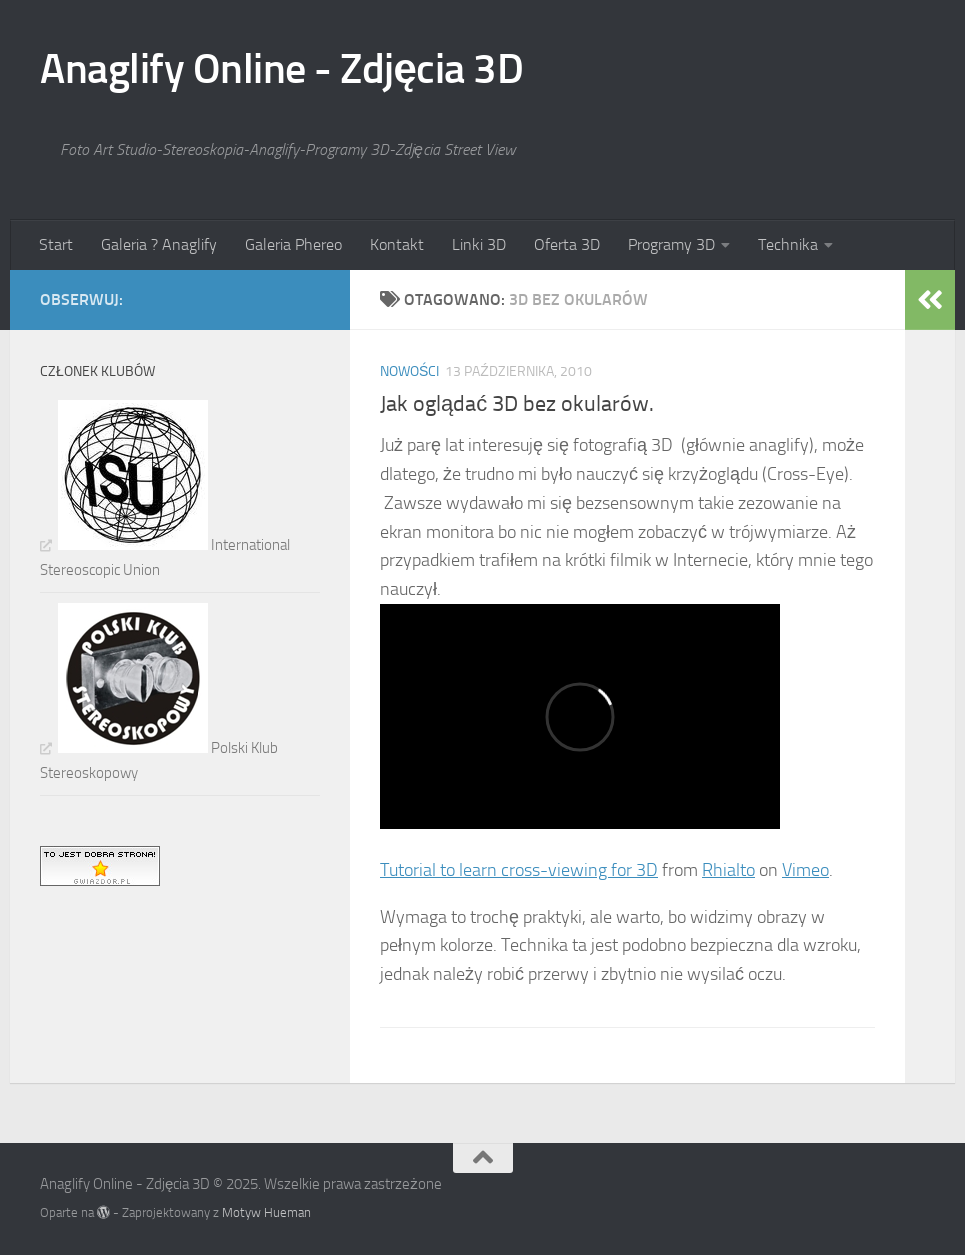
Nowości (409, 371)
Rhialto (728, 870)
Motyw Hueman (266, 1212)
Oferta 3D (567, 244)
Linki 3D (479, 244)
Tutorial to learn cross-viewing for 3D (519, 870)
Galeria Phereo (293, 244)
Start (56, 244)
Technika (788, 244)
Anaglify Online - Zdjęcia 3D (281, 69)
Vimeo (805, 870)
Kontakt (397, 244)
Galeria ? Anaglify (159, 244)
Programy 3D (671, 244)
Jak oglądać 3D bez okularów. (517, 404)
